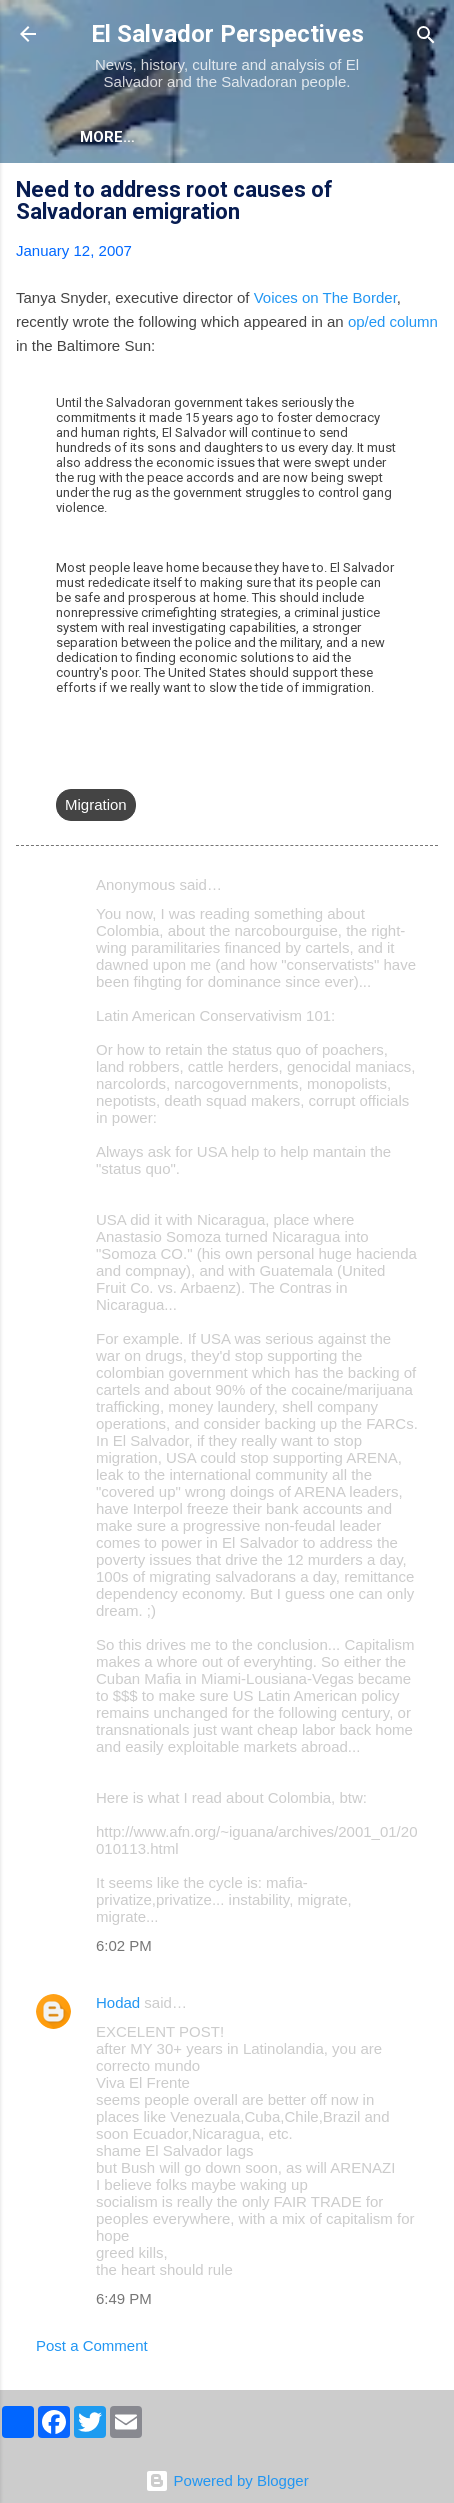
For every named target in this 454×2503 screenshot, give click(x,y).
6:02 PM (124, 1945)
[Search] (426, 36)
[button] (426, 192)
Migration (96, 804)
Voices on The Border (325, 297)
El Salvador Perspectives (227, 34)
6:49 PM (124, 2298)
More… (195, 137)
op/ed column (393, 321)
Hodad (118, 2002)
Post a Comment (92, 2345)
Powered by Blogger (226, 2480)
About (106, 137)
